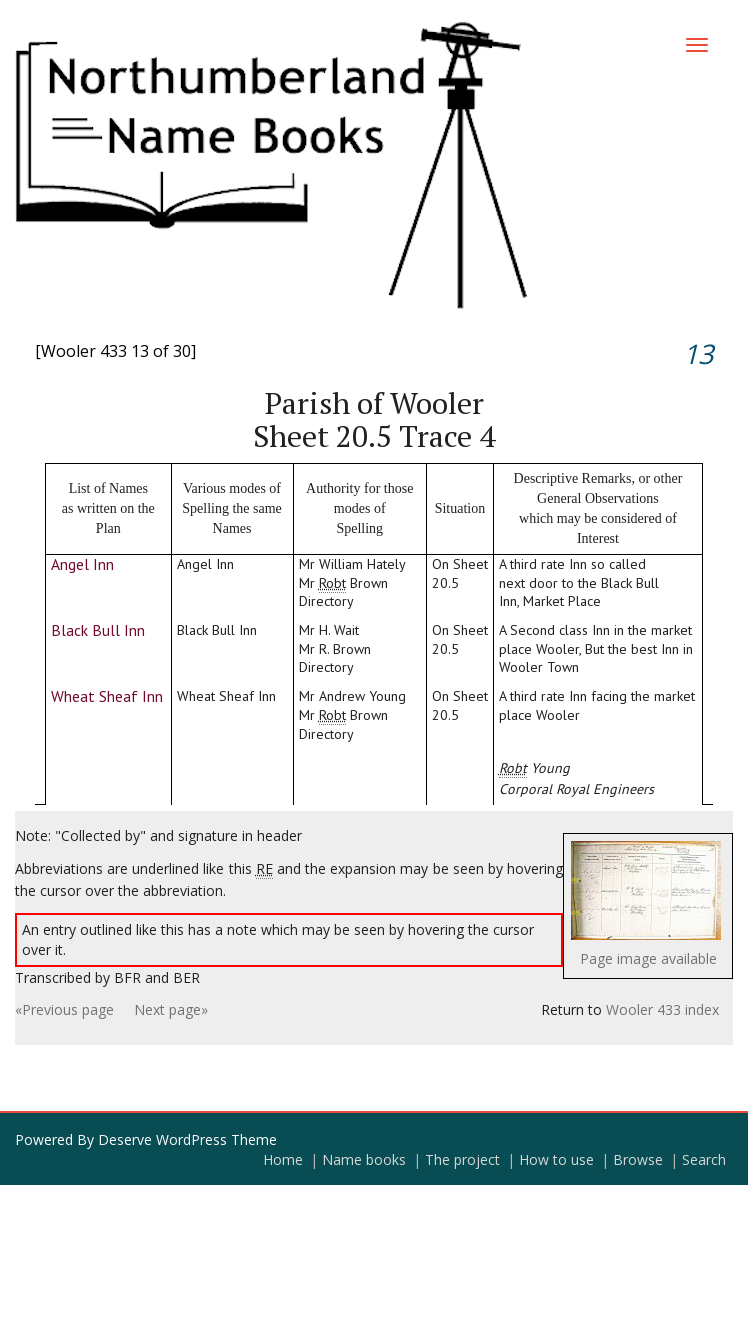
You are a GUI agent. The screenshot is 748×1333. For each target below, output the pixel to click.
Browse (638, 1159)
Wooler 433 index (662, 1009)
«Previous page (64, 1009)
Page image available (648, 958)
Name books (364, 1159)
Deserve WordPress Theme (187, 1139)
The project (462, 1159)
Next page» (171, 1009)
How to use (556, 1159)
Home (283, 1159)
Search (704, 1159)
